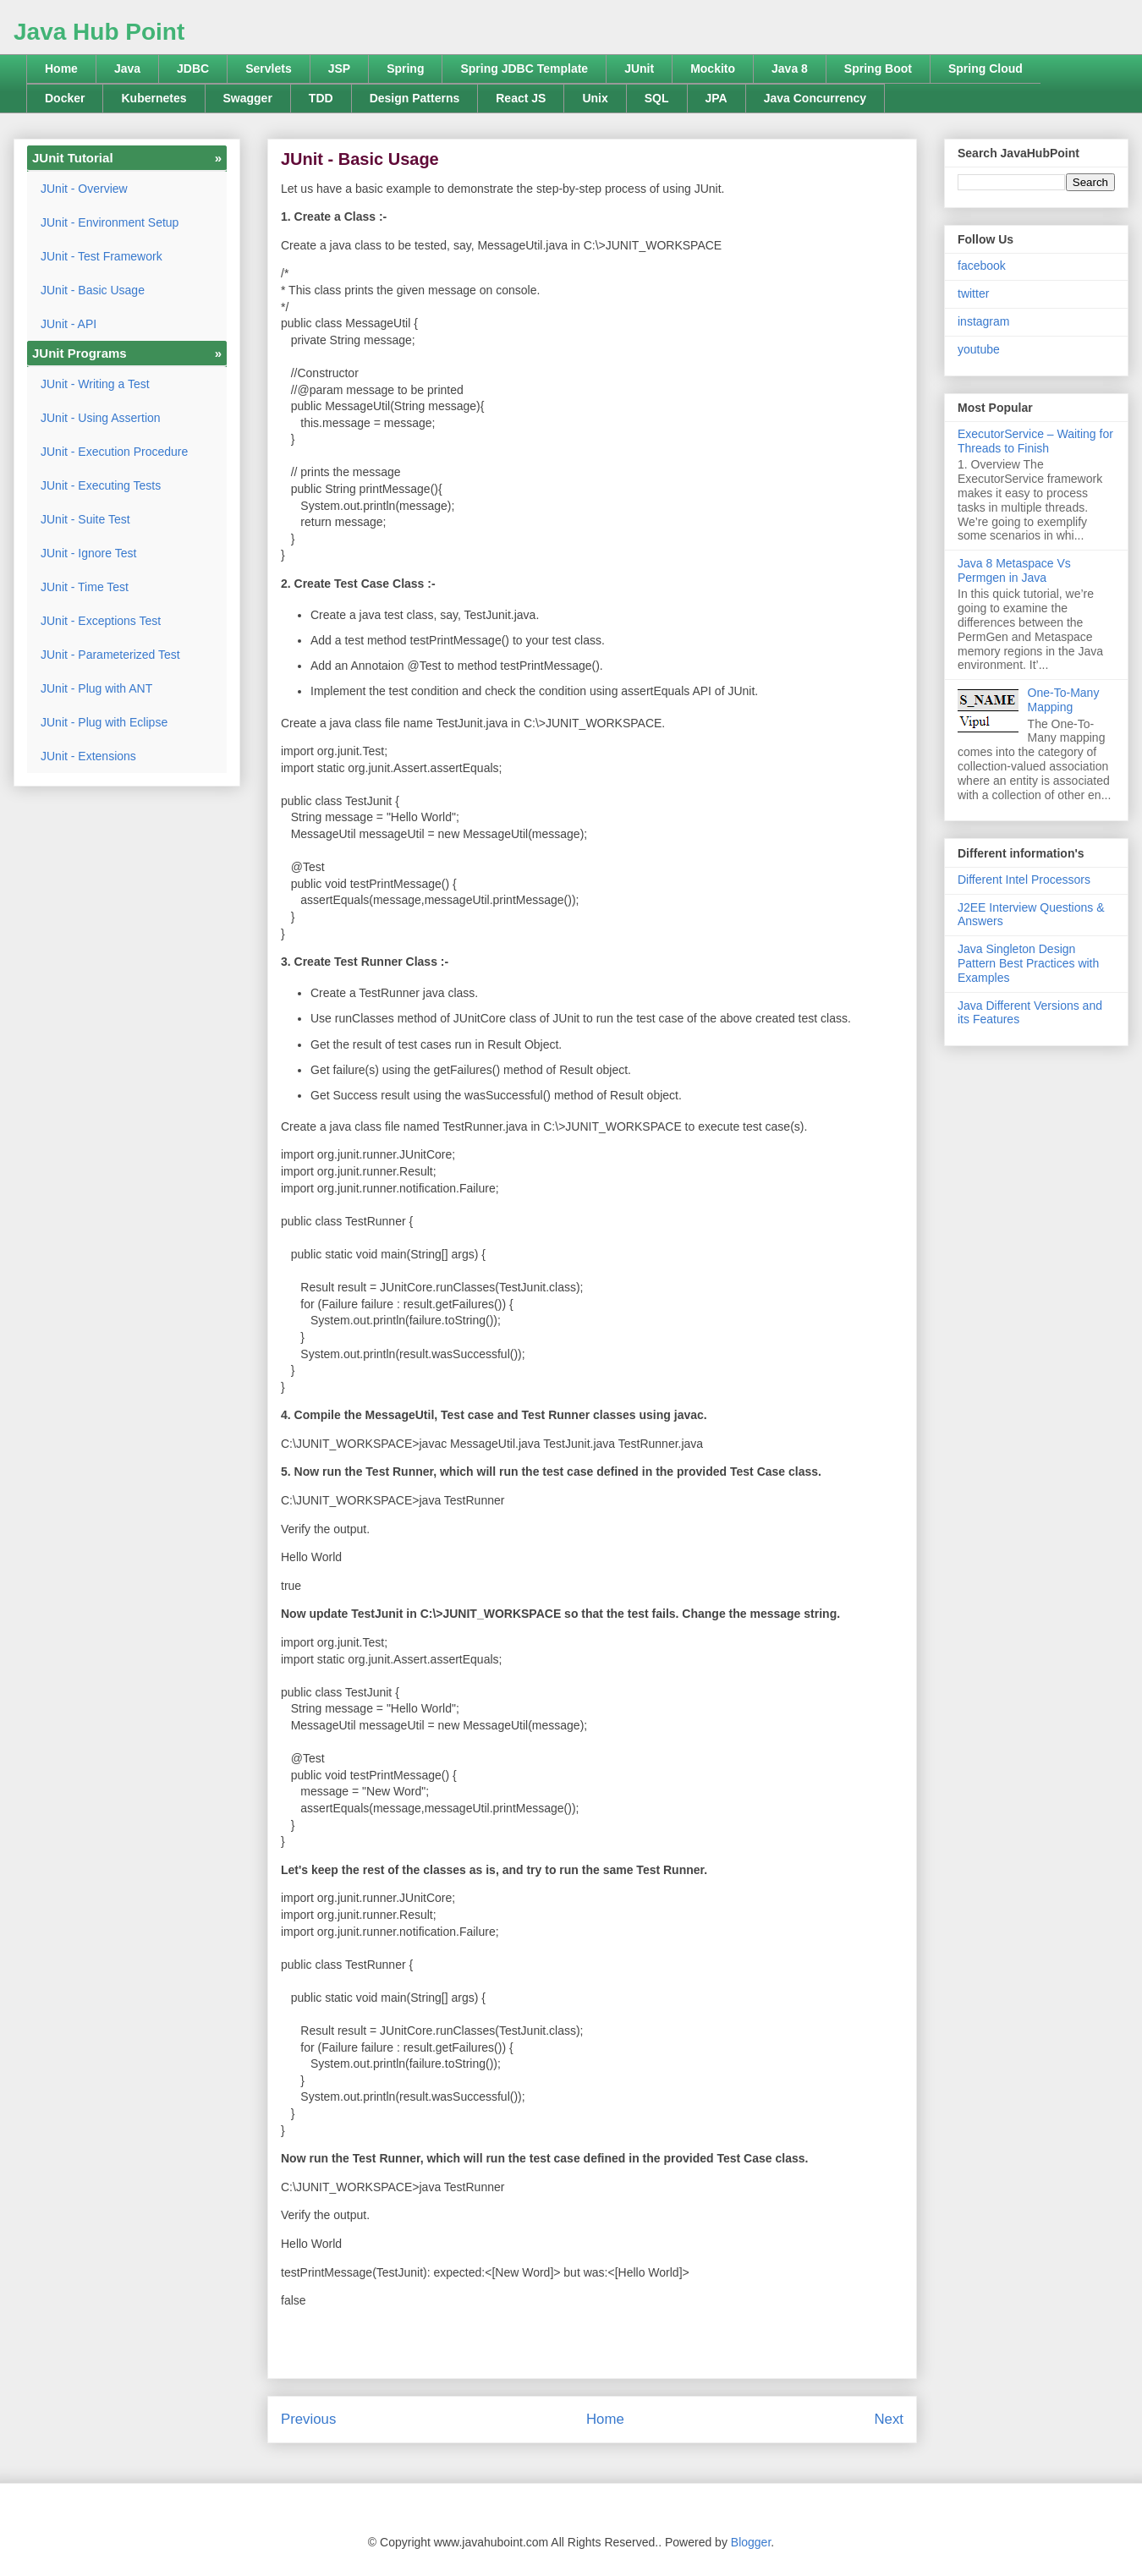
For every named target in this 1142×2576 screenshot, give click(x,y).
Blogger (751, 2542)
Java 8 (789, 68)
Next (888, 2419)
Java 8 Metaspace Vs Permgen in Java (1014, 570)
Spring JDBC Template (524, 68)
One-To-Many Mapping (1064, 700)
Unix (594, 98)
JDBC (193, 68)
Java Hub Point (99, 32)
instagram (983, 321)
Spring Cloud (985, 68)
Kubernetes (153, 98)
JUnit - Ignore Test (88, 553)
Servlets (268, 68)
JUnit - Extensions (88, 756)
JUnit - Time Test (85, 587)
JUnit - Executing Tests (101, 485)
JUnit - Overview (84, 188)
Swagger (247, 98)
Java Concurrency (815, 98)
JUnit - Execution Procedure (114, 451)
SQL (657, 98)
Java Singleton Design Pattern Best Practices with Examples (1028, 963)
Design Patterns (415, 98)
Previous (308, 2419)
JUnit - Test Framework (101, 256)
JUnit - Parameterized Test (110, 654)
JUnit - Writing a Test (95, 384)
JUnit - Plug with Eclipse (104, 722)
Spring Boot (878, 68)
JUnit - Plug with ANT (96, 688)
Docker (65, 98)
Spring (405, 68)
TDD (321, 98)
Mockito (712, 68)
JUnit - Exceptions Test (101, 621)
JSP (339, 68)
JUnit (639, 68)
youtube (979, 349)
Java (127, 68)
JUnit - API (68, 324)
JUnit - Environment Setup (109, 222)
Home (61, 68)
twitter (973, 293)
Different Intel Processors (1024, 879)
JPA (716, 98)
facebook (982, 265)
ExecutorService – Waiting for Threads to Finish (1035, 441)
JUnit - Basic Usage (93, 290)
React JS (521, 98)
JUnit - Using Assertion (101, 418)
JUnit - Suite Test (85, 519)
